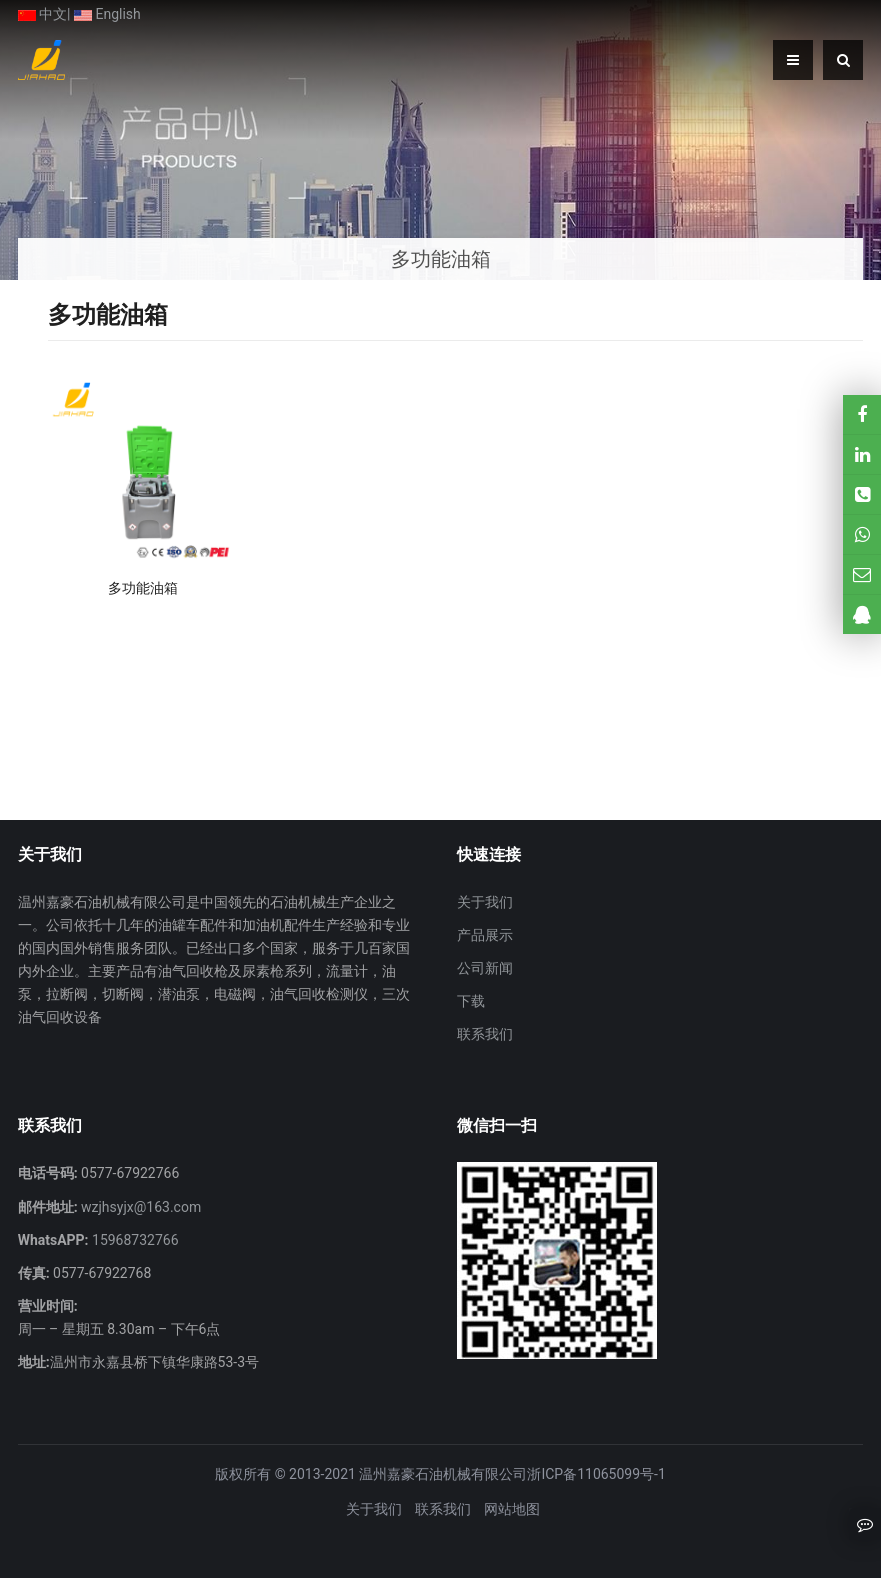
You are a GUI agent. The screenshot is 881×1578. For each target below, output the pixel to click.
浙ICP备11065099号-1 (596, 1474)
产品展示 (485, 935)
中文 (42, 14)
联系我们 (485, 1034)
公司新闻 (485, 968)
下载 (471, 1001)
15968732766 (134, 1240)
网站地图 (512, 1509)
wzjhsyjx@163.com (140, 1207)
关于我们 (485, 902)
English (107, 14)
